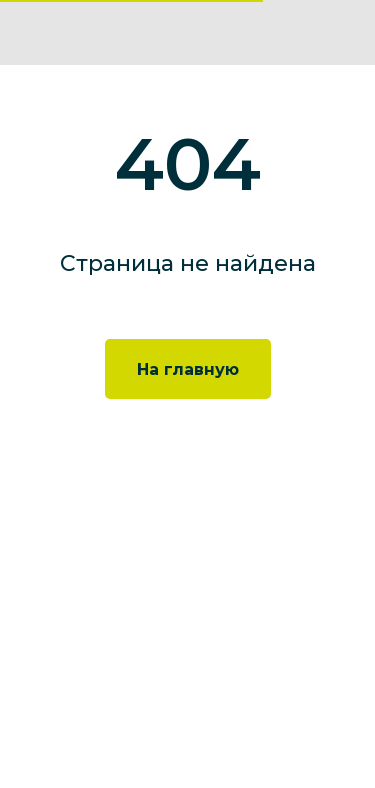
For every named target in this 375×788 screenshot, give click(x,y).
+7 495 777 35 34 (98, 594)
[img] (343, 32)
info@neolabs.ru (98, 623)
